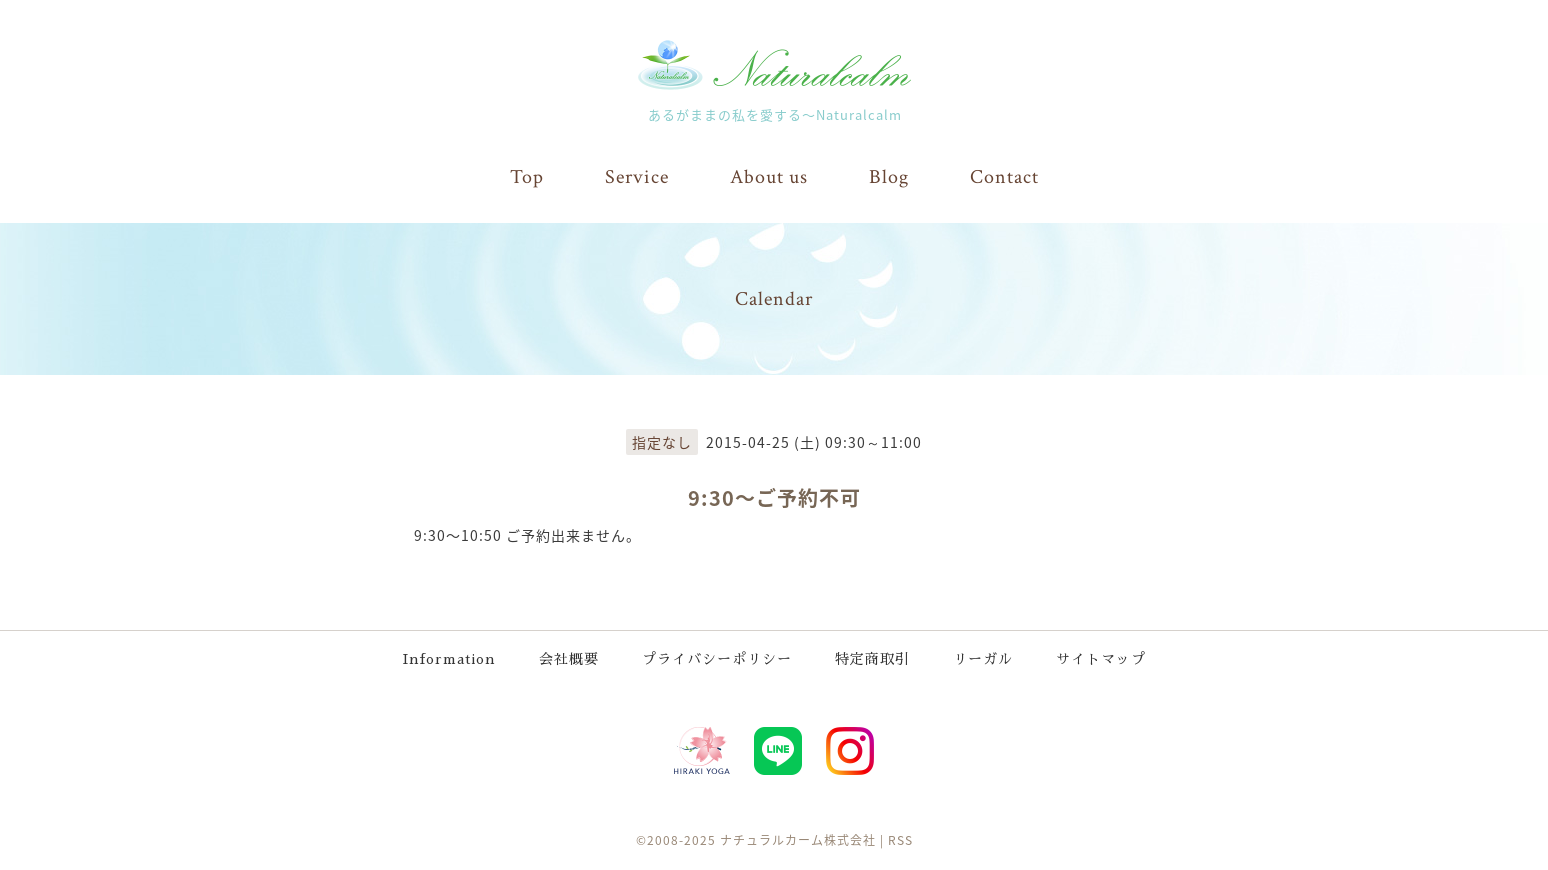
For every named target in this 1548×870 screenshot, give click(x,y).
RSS (900, 840)
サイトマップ (1101, 659)
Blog (889, 177)
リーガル (983, 659)
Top (527, 177)
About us (769, 177)
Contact (1004, 177)
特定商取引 (872, 659)
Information (449, 659)
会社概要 (569, 659)
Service (637, 177)
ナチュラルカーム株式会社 (798, 840)
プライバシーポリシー (717, 659)
